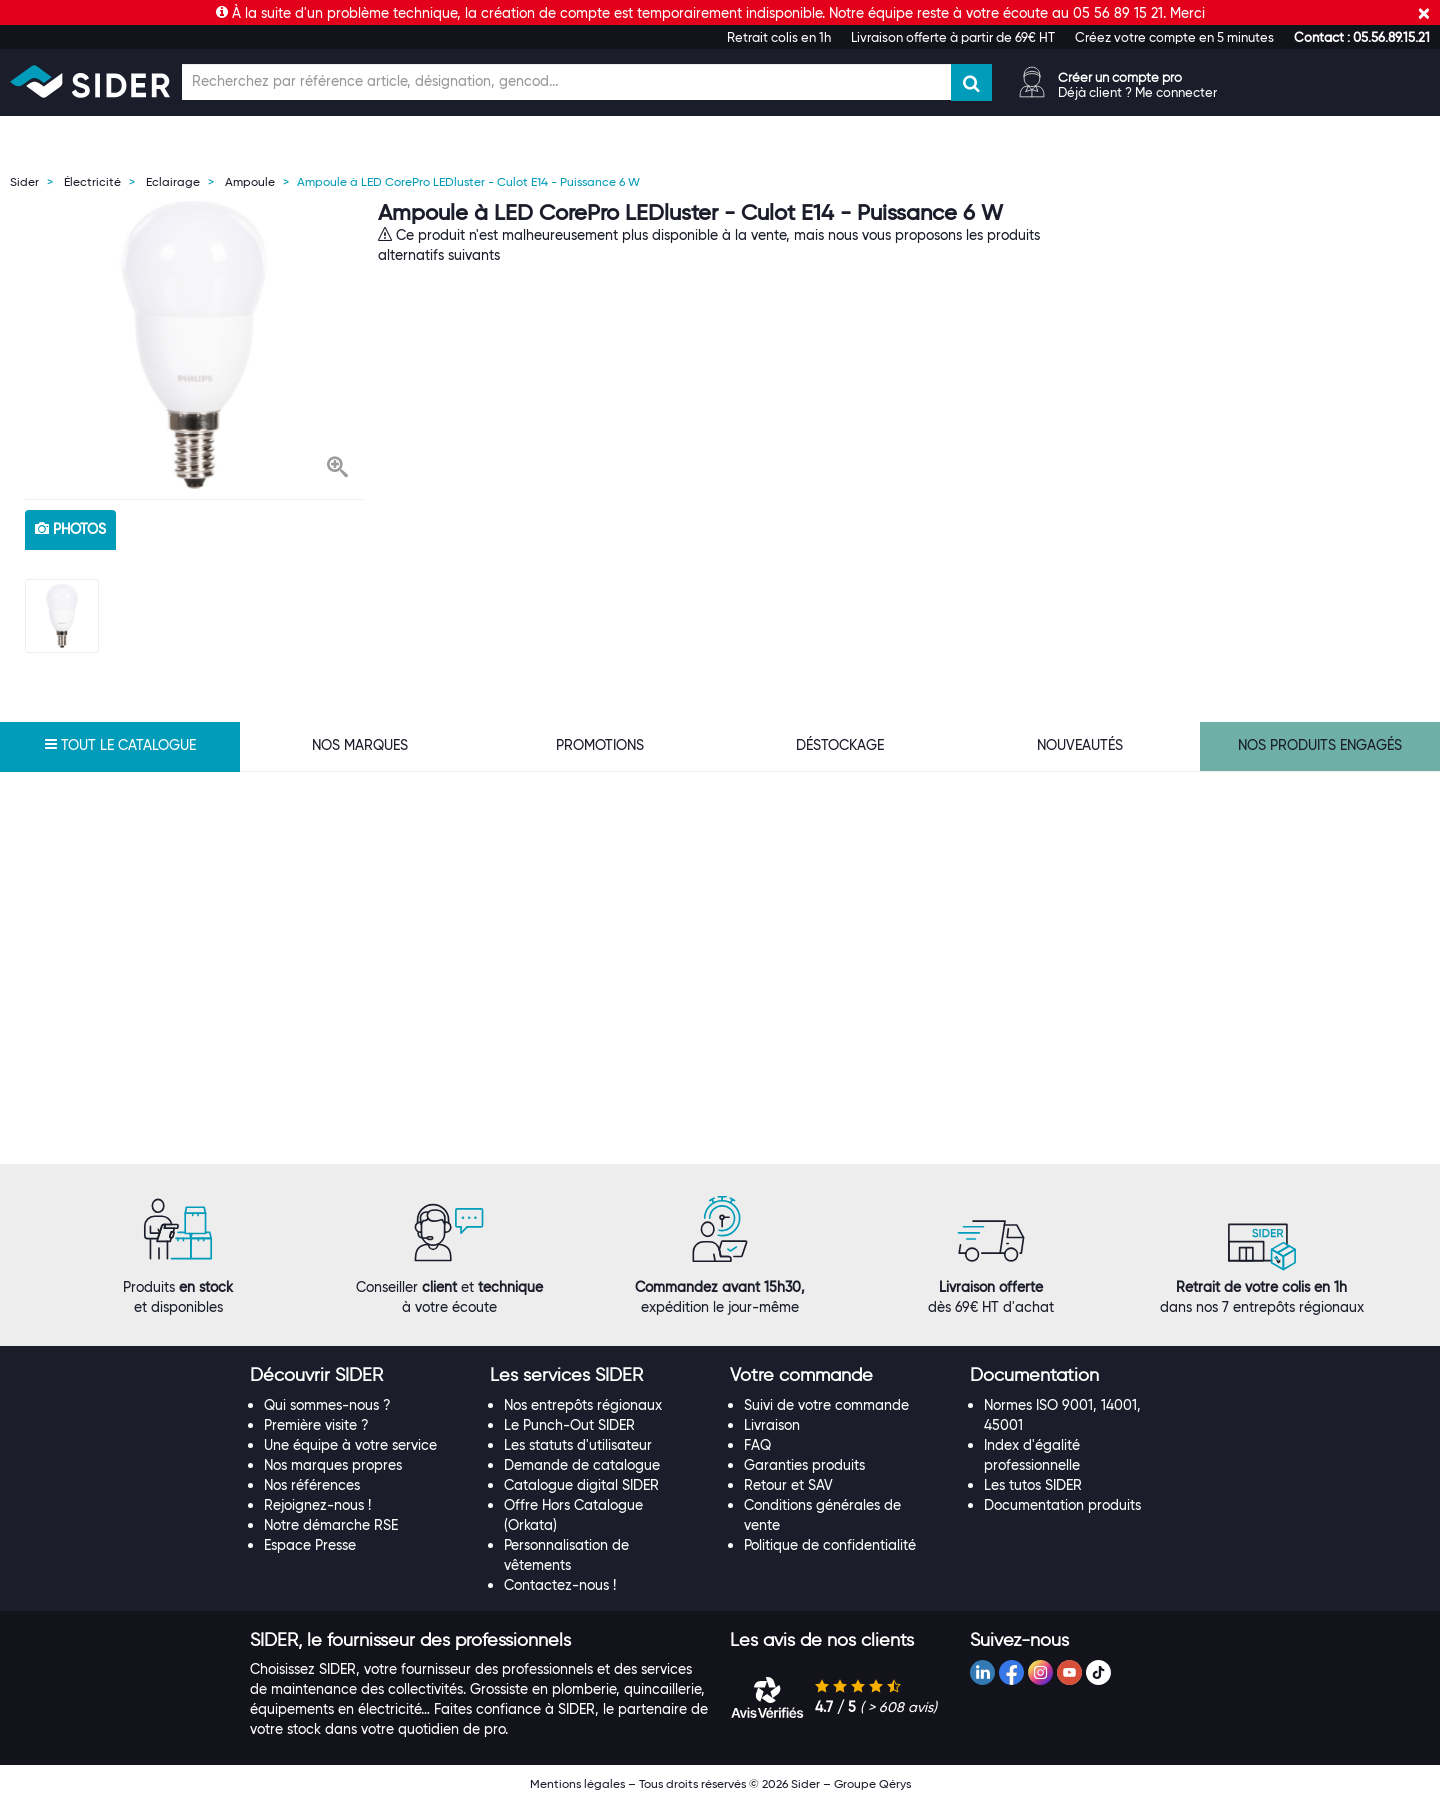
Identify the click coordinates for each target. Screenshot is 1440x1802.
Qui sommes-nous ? (327, 1405)
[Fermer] (1424, 13)
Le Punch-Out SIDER (569, 1425)
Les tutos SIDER (1033, 1485)
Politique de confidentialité (830, 1545)
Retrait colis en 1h (779, 37)
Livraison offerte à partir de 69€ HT (953, 37)
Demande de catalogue (582, 1465)
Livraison (772, 1425)
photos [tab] (70, 529)
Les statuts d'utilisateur (578, 1445)
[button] (1362, 37)
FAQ (757, 1445)
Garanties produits (804, 1465)
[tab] (360, 1376)
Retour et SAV (788, 1485)
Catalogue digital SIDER (581, 1485)
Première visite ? (316, 1425)
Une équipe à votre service (350, 1445)
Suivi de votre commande (826, 1405)
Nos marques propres (333, 1465)
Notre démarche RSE (331, 1525)
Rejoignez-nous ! (317, 1505)
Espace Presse (310, 1545)
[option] (194, 345)
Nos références (312, 1485)
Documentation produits (1062, 1505)
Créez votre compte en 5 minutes (1174, 37)
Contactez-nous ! (560, 1585)
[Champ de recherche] (566, 82)
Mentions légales (577, 1783)
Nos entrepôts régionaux (583, 1405)
